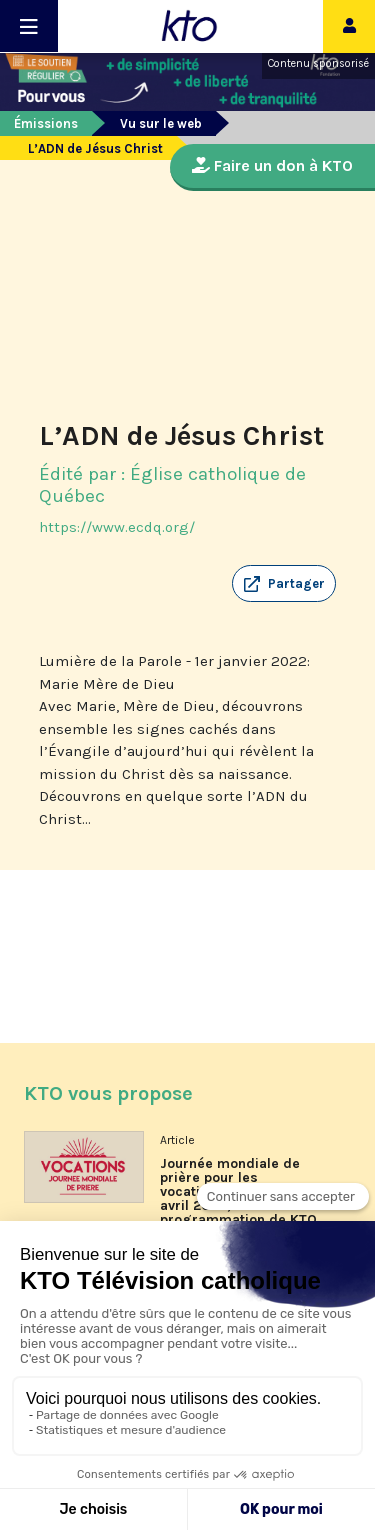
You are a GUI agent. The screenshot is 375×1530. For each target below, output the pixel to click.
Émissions (46, 123)
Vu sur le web (161, 123)
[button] (284, 584)
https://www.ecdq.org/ (117, 527)
